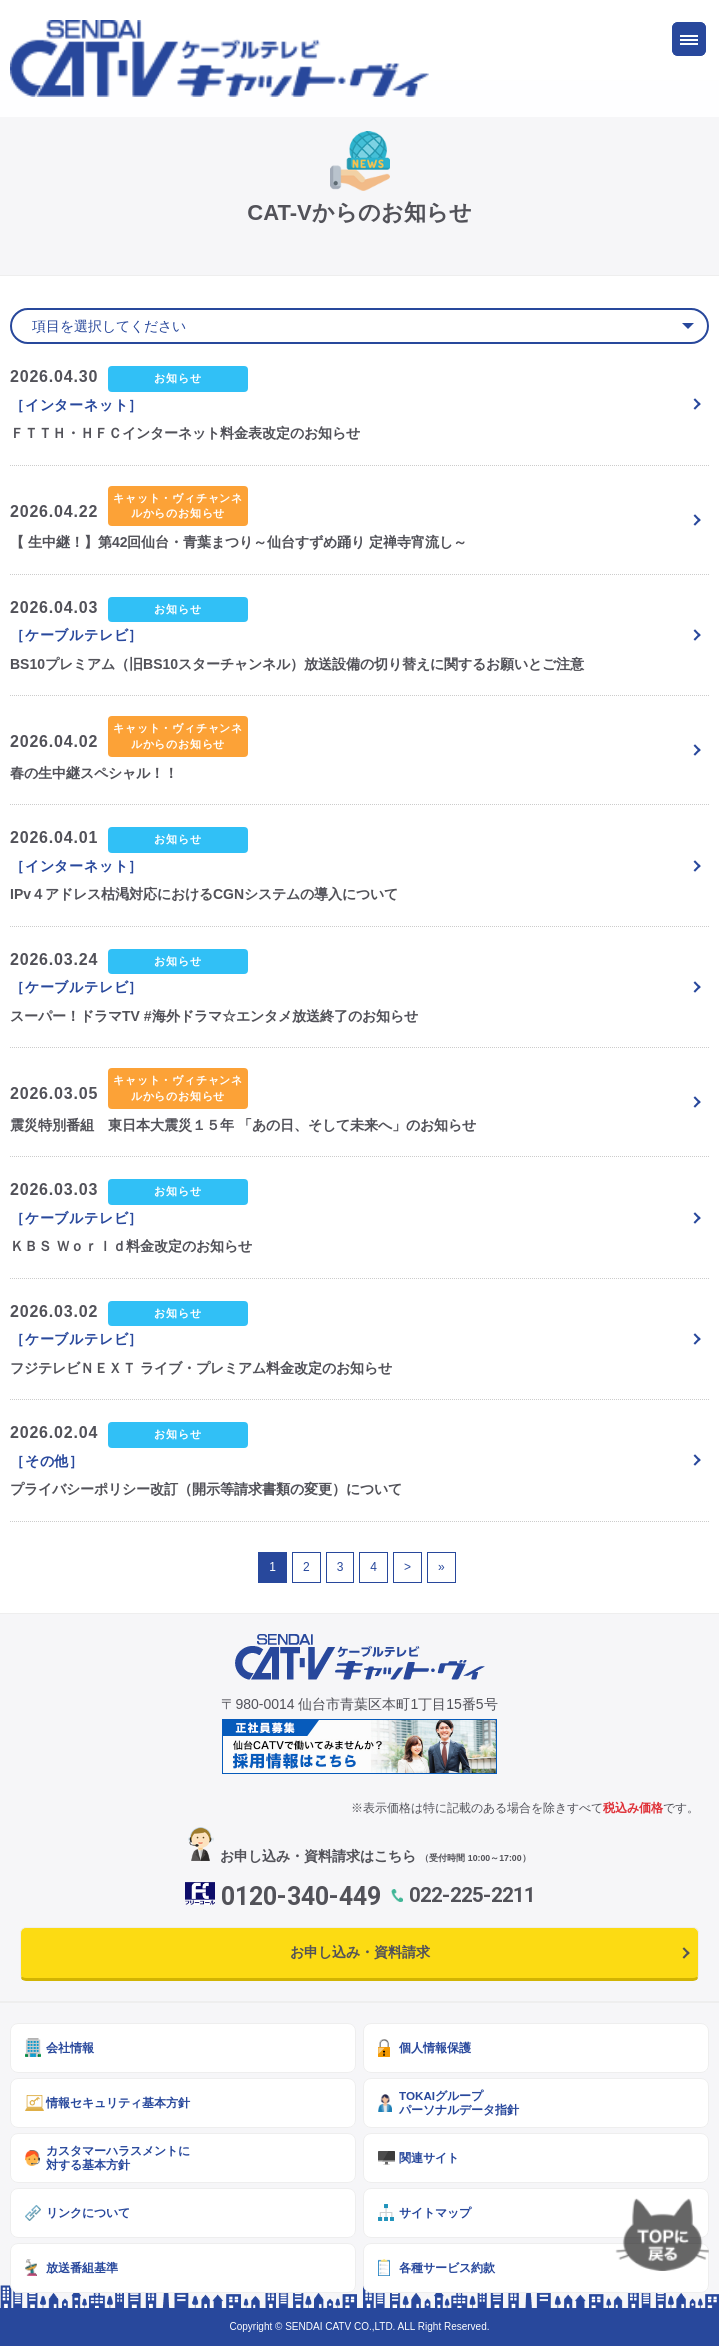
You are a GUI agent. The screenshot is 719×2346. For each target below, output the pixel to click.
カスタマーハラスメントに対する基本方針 (118, 2157)
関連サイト (429, 2157)
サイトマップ (435, 2212)
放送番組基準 (82, 2267)
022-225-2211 (472, 1895)
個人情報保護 (435, 2047)
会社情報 (70, 2047)
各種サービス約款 (447, 2267)
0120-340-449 (301, 1896)
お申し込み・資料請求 (360, 1952)
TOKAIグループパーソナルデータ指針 (459, 2102)
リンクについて (88, 2212)
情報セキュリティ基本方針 (118, 2102)
